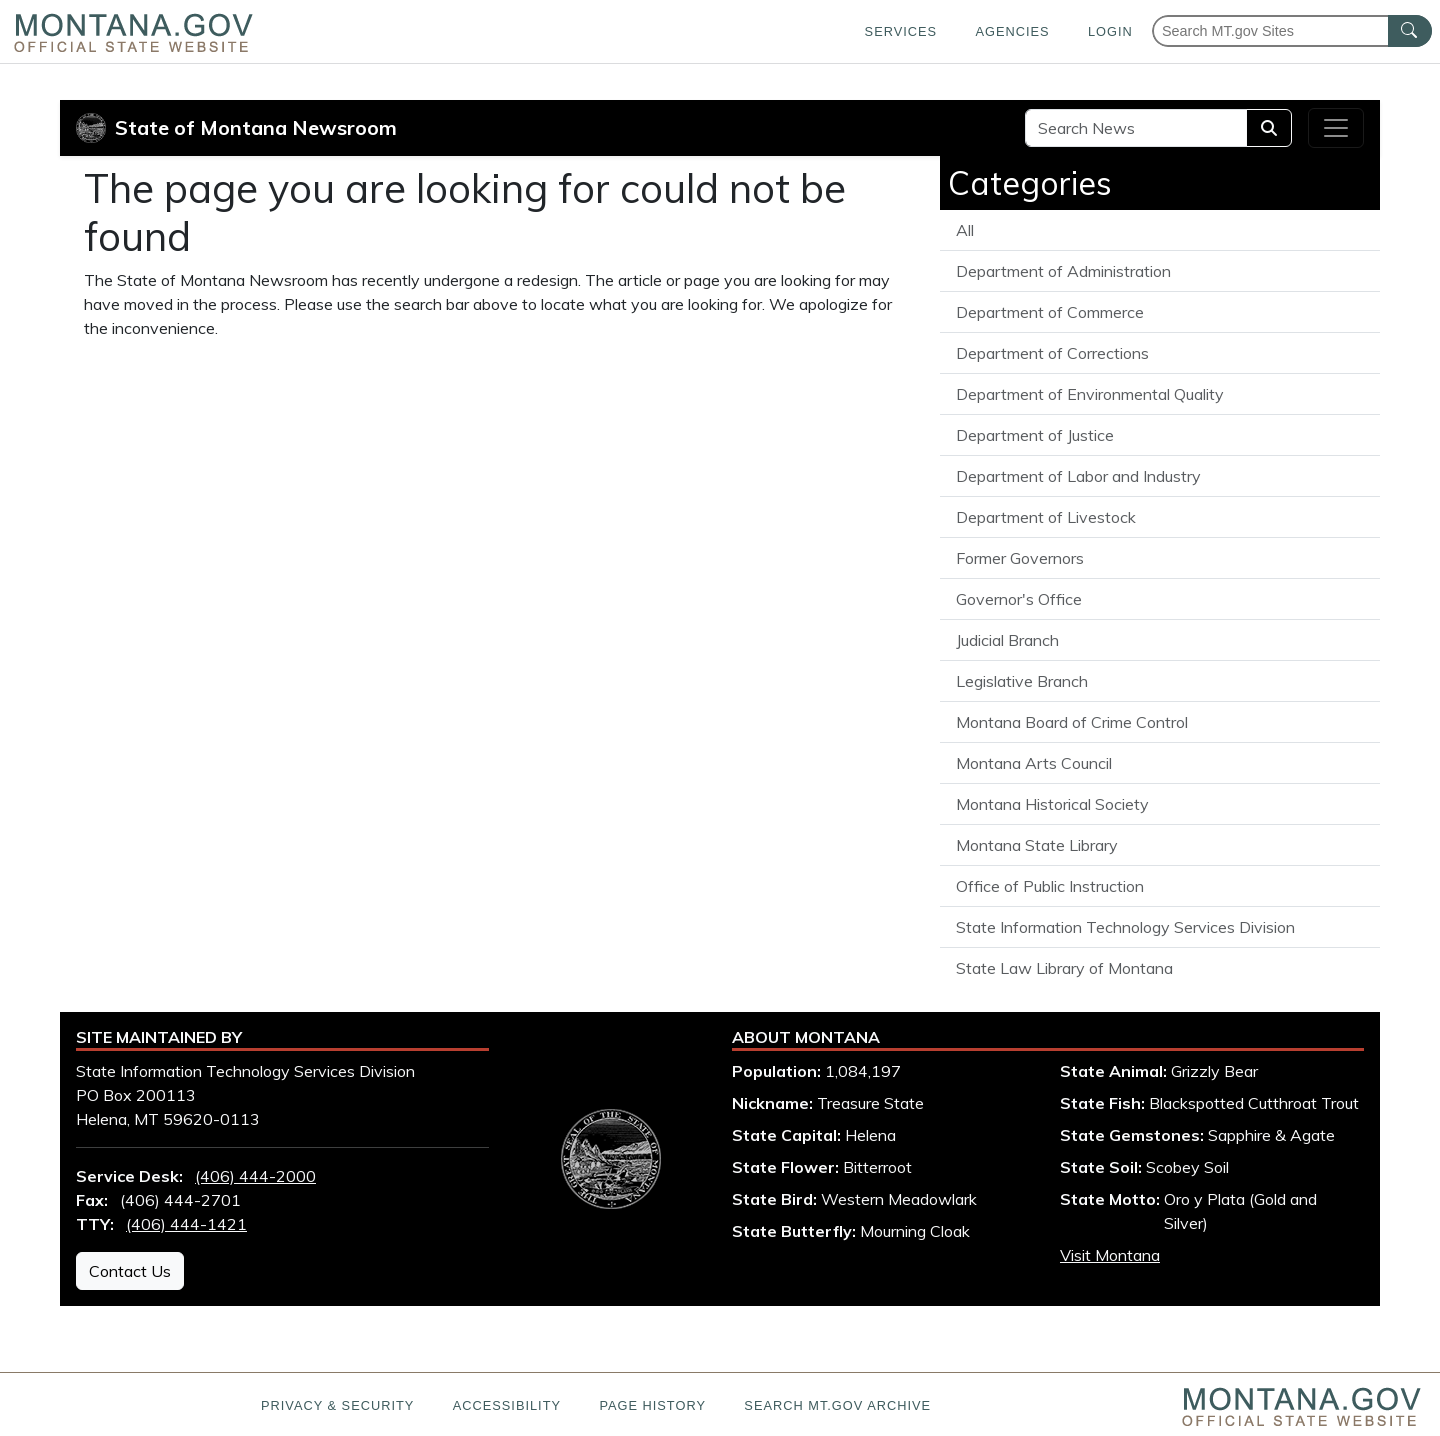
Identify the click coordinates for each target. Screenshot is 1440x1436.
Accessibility (507, 1405)
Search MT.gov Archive (837, 1405)
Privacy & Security (337, 1405)
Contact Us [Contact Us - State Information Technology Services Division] (130, 1271)
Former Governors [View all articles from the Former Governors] (1020, 558)
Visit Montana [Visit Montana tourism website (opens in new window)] (1110, 1255)
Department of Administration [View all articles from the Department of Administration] (1063, 271)
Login (1110, 31)
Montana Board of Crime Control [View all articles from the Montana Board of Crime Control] (1072, 722)
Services (901, 31)
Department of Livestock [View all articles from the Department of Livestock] (1046, 517)
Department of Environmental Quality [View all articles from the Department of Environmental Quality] (1090, 394)
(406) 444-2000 (255, 1176)
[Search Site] (1136, 128)
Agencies (1012, 31)
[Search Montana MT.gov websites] (1292, 31)
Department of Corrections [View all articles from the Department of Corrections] (1052, 353)
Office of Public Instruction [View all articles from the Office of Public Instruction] (1050, 886)
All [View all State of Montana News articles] (965, 230)
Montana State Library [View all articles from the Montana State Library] (1037, 845)
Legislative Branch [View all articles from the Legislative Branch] (1022, 681)
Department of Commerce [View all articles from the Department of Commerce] (1050, 312)
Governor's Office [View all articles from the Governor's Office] (1019, 599)
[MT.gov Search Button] (1410, 31)
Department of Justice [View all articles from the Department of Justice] (1035, 435)
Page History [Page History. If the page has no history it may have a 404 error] (652, 1405)
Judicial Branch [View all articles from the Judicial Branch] (1007, 640)
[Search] (1269, 128)
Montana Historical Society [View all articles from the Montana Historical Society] (1052, 804)
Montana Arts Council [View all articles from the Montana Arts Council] (1034, 763)
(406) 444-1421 (186, 1224)
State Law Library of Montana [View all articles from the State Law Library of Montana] (1064, 968)
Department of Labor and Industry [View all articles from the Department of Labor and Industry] (1078, 476)
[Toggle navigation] (1336, 128)
